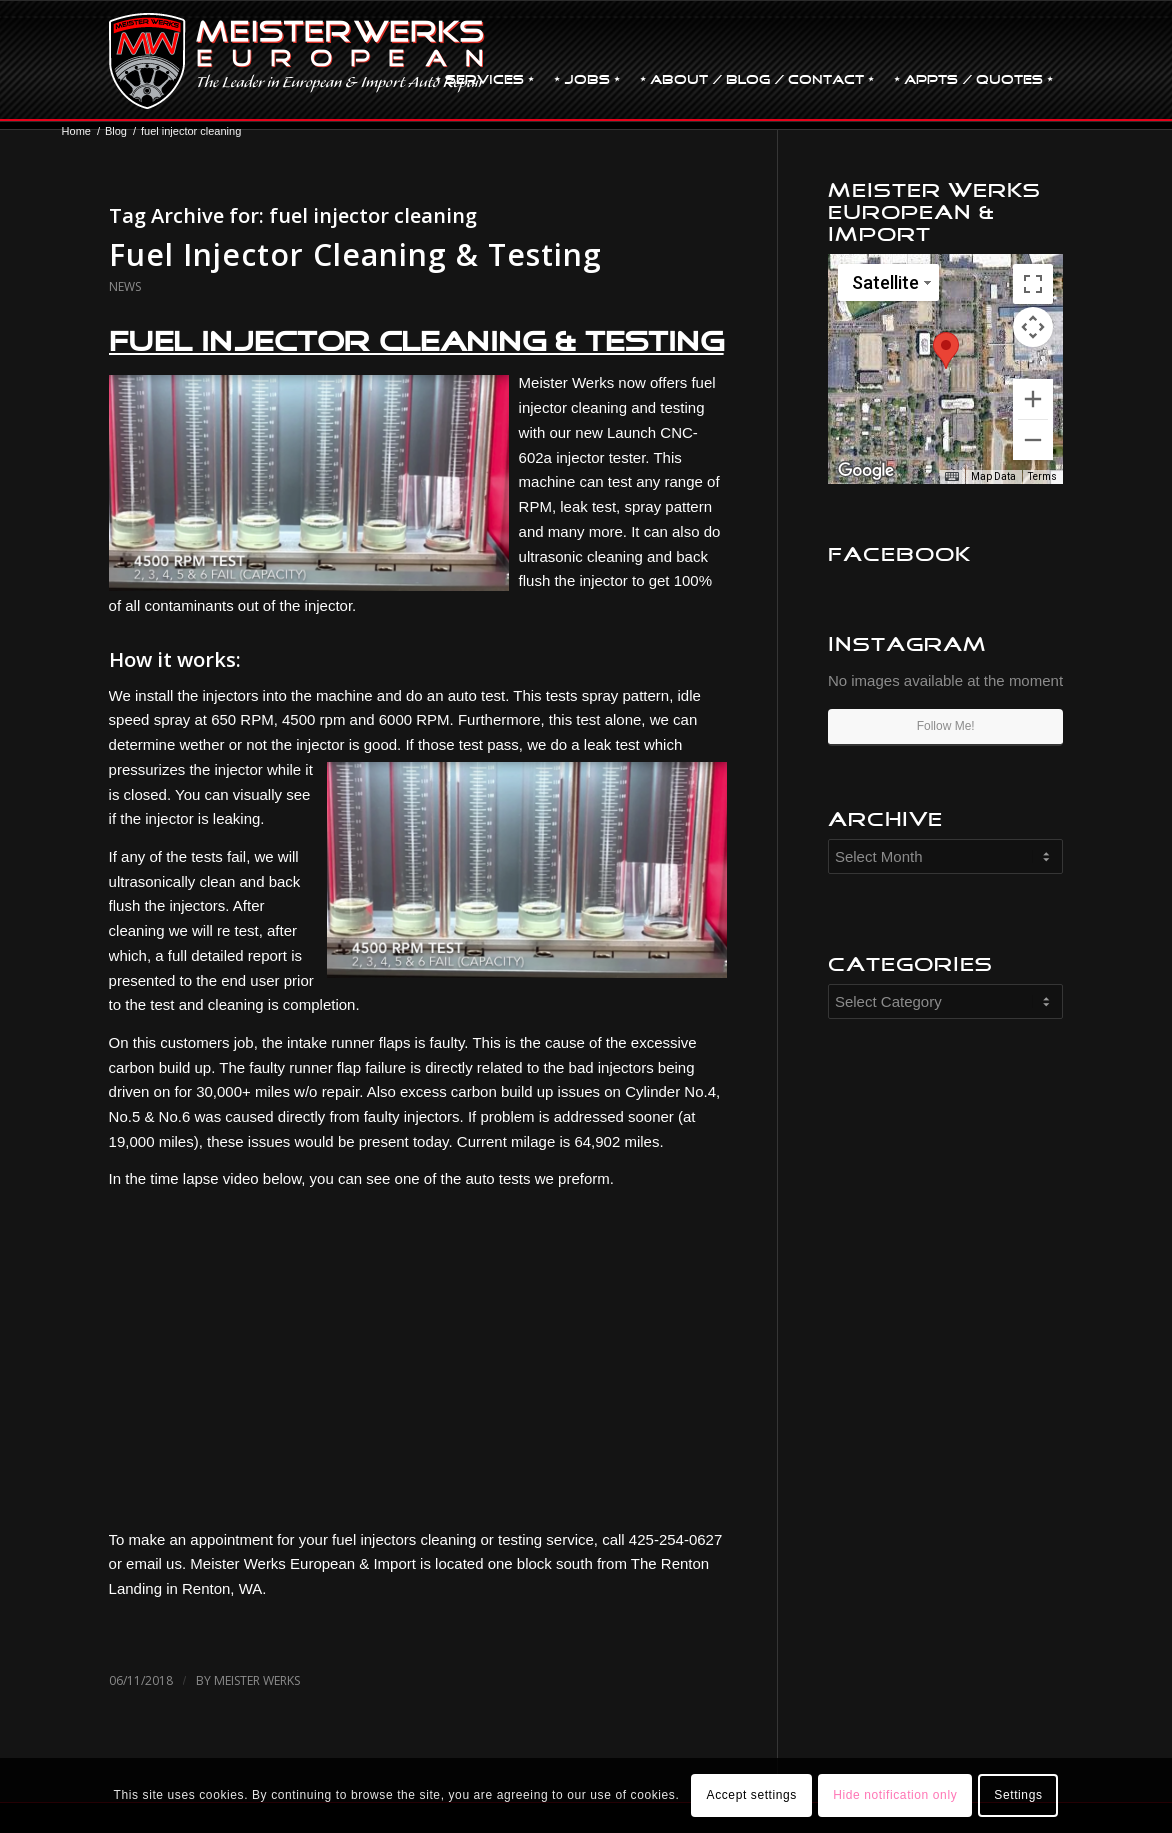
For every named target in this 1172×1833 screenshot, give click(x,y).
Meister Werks (257, 1680)
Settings (1018, 1795)
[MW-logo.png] (297, 61)
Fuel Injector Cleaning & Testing (355, 254)
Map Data (993, 476)
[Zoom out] (1033, 440)
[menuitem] (484, 61)
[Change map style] (888, 282)
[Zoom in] (1033, 399)
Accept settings (752, 1795)
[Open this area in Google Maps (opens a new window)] (866, 471)
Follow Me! (946, 726)
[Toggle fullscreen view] (1033, 284)
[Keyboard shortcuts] (952, 477)
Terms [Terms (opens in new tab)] (1042, 476)
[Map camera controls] (1033, 327)
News (125, 286)
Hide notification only (895, 1795)
